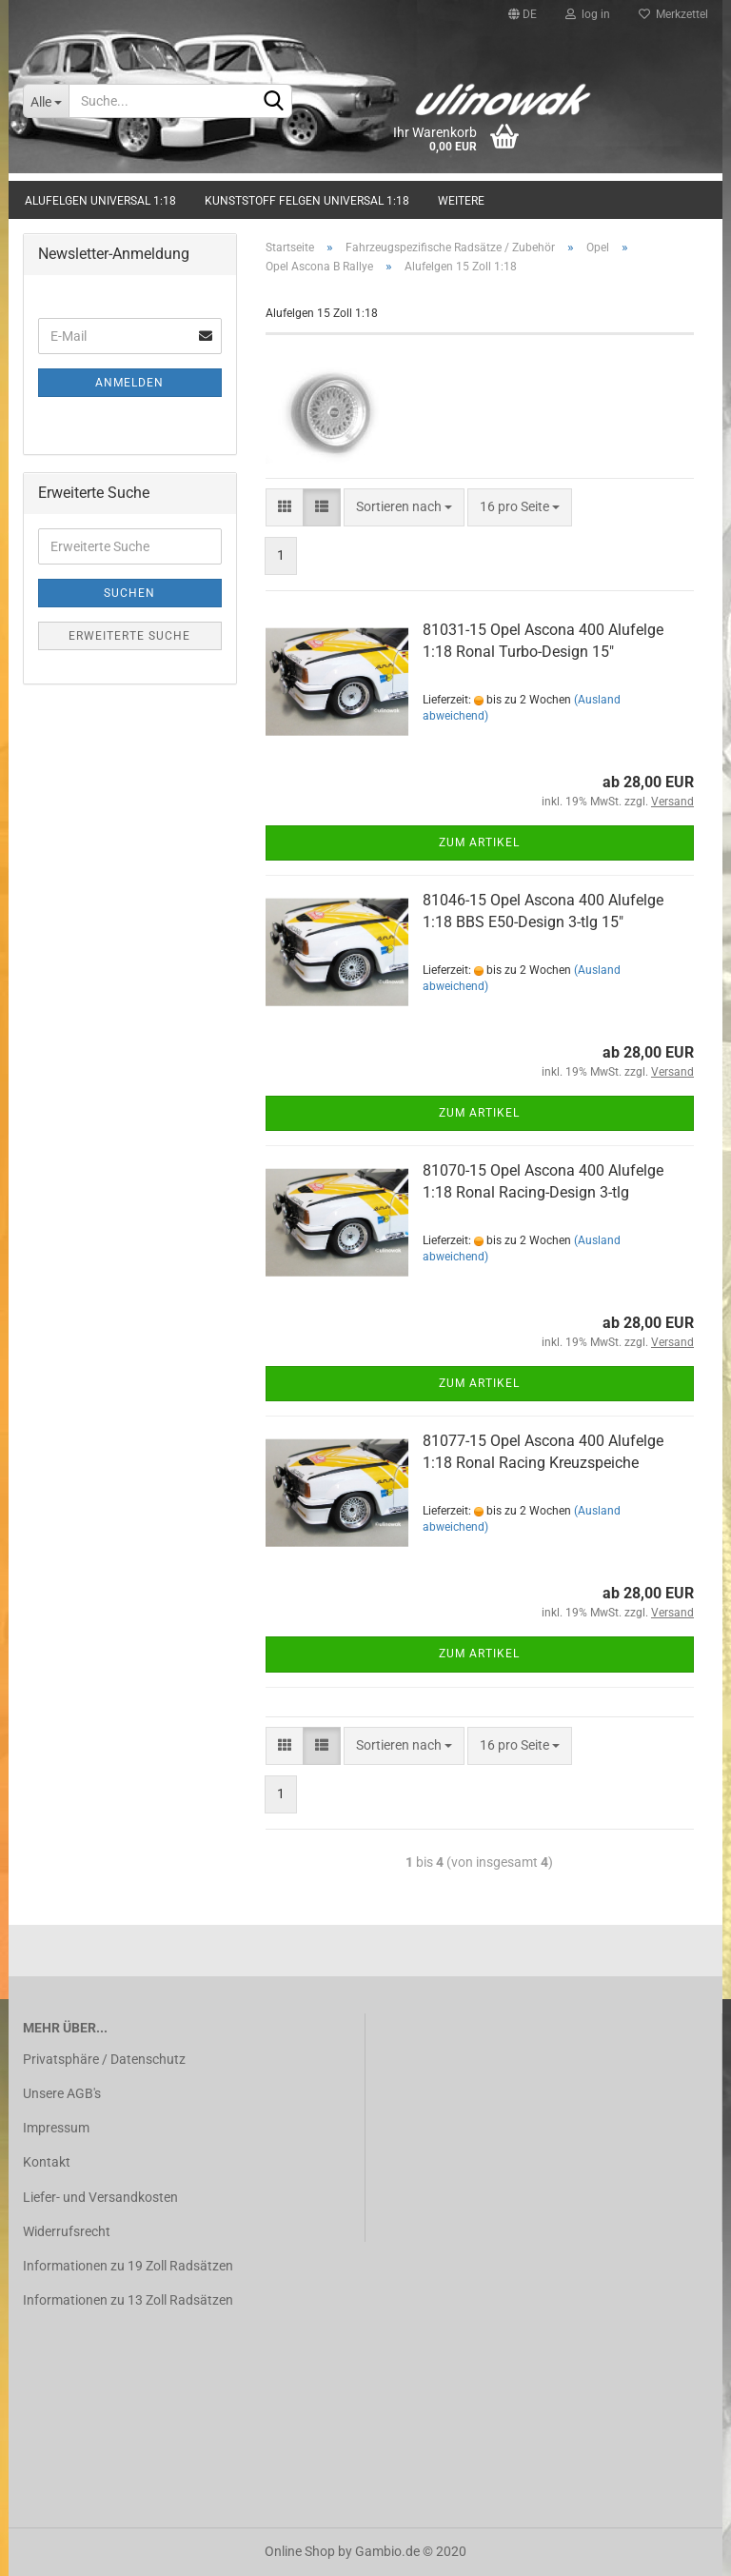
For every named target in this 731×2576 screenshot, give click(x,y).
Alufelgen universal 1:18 (100, 201)
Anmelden (129, 382)
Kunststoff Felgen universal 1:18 (307, 201)
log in (587, 14)
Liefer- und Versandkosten (100, 2197)
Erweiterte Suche (129, 636)
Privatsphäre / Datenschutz (104, 2059)
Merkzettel (673, 14)
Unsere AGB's (62, 2093)
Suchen (129, 593)
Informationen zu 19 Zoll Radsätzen (128, 2265)
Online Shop (300, 2551)
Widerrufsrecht (66, 2231)
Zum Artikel (479, 842)
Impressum (56, 2127)
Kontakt (46, 2162)
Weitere (461, 201)
